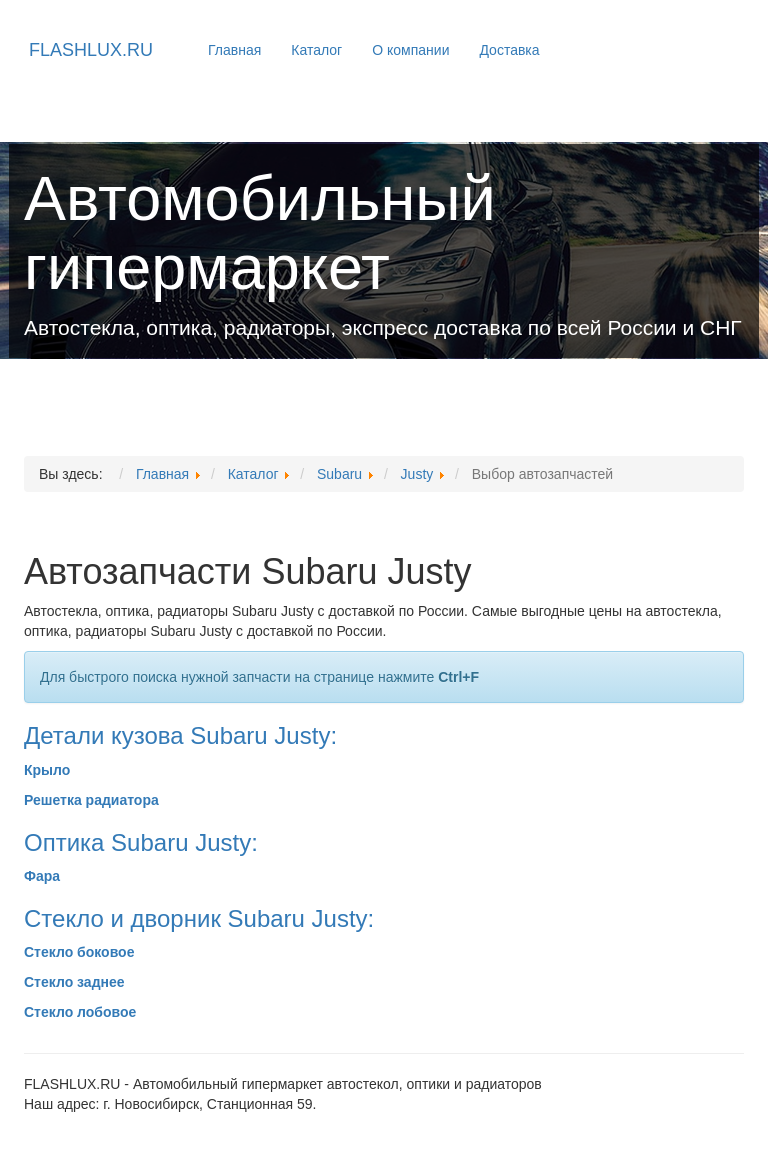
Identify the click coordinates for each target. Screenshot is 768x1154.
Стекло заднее (74, 982)
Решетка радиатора (91, 800)
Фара (42, 876)
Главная (234, 50)
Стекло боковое (79, 952)
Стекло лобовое (80, 1012)
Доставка (509, 50)
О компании (410, 50)
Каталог (316, 50)
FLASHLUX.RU (91, 50)
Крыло (47, 770)
